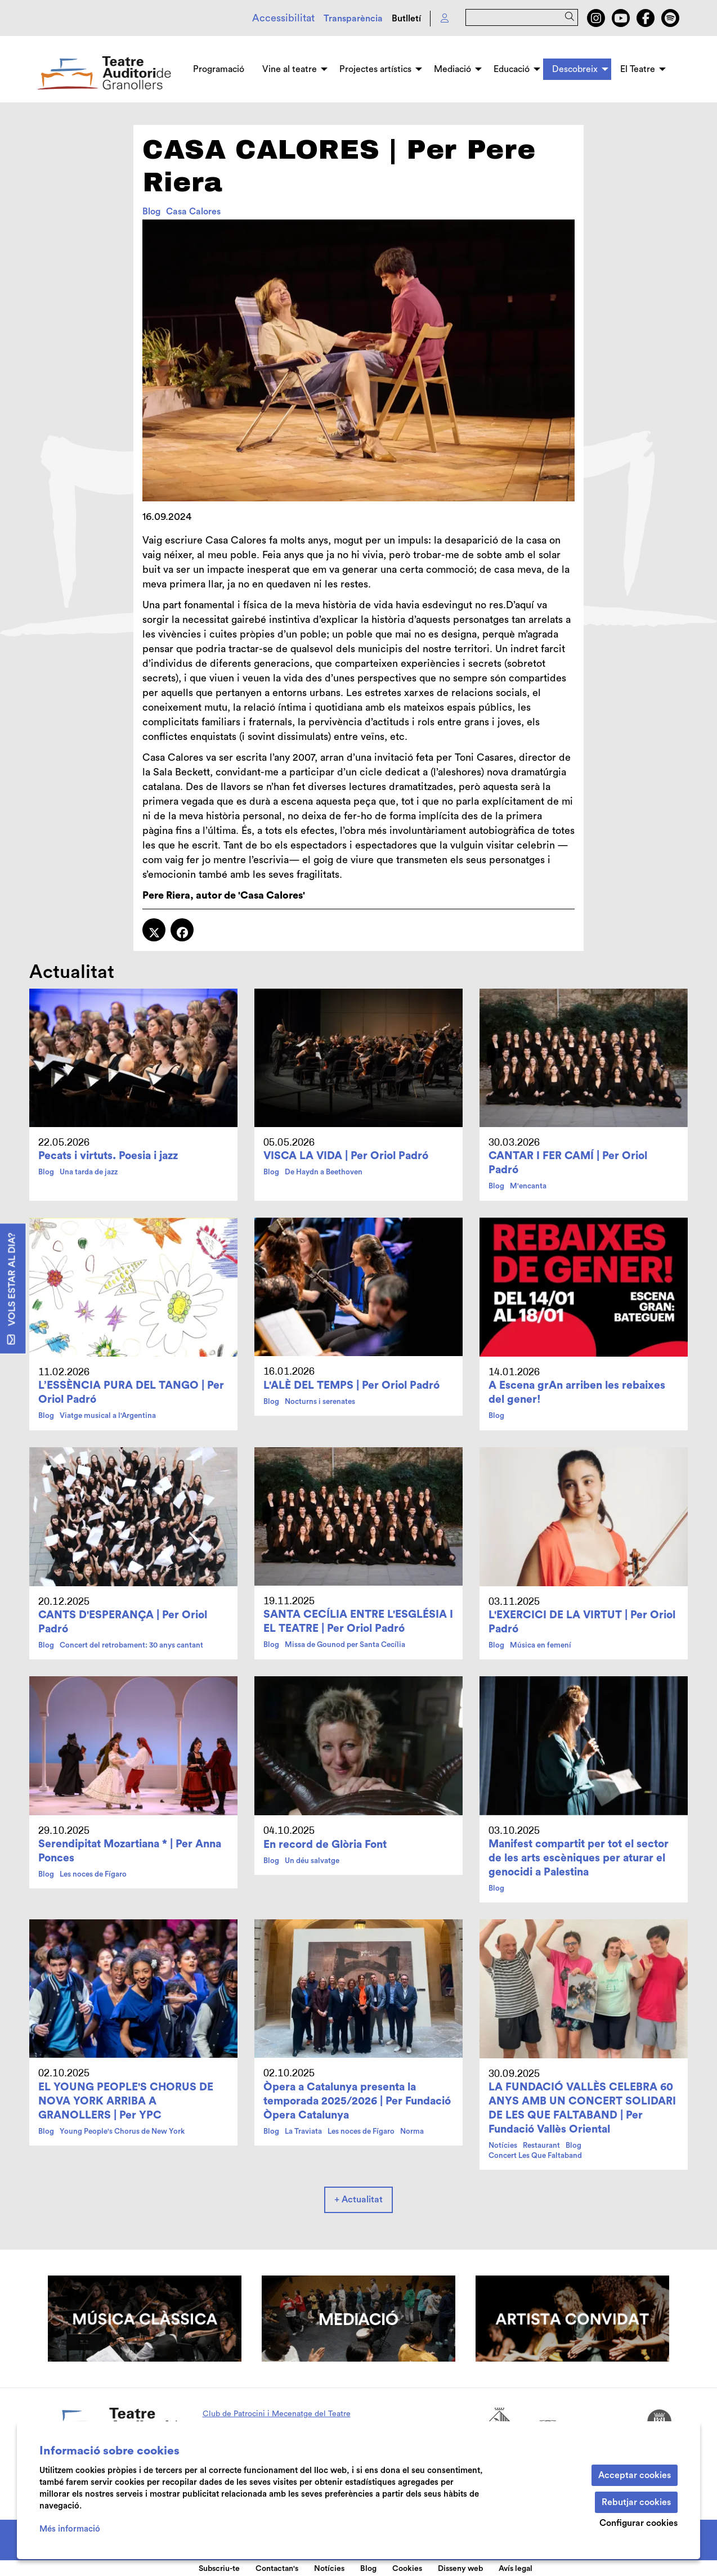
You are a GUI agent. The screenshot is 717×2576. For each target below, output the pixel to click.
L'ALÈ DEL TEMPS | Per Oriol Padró (351, 1385)
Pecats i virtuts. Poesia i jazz (108, 1155)
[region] (358, 360)
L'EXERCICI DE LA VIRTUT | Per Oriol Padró (582, 1622)
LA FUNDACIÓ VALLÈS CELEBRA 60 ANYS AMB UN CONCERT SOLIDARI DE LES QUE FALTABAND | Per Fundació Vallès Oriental (582, 2108)
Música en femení (540, 1645)
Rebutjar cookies (636, 2502)
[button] (571, 17)
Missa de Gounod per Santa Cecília (345, 1645)
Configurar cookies (638, 2523)
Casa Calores (193, 211)
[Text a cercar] (521, 17)
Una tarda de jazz (89, 1172)
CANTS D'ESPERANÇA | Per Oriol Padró (122, 1622)
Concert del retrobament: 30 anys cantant (131, 1645)
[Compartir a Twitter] (153, 929)
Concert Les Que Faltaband (535, 2156)
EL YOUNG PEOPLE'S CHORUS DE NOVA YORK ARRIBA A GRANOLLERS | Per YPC (125, 2101)
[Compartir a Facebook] (182, 929)
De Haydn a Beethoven (323, 1172)
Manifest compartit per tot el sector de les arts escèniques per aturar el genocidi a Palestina (579, 1858)
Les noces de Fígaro (93, 1874)
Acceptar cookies (634, 2475)
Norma (412, 2131)
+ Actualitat (358, 2199)
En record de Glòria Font (325, 1844)
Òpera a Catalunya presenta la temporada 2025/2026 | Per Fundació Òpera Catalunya (357, 2101)
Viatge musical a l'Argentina (108, 1416)
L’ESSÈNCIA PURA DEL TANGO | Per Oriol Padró (131, 1392)
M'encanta (528, 1186)
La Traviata (303, 2131)
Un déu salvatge (312, 1861)
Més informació (69, 2529)
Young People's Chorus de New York (122, 2131)
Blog (151, 211)
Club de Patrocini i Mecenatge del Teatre (277, 2414)
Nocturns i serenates (320, 1402)
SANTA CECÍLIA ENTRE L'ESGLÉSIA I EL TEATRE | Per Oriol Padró (358, 1621)
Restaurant (541, 2145)
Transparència (353, 18)
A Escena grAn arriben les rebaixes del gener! (577, 1392)
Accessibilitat (283, 18)
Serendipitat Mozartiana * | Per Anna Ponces (129, 1851)
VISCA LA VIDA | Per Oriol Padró (345, 1155)
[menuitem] (596, 18)
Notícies (503, 2145)
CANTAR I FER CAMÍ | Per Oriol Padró (568, 1162)
